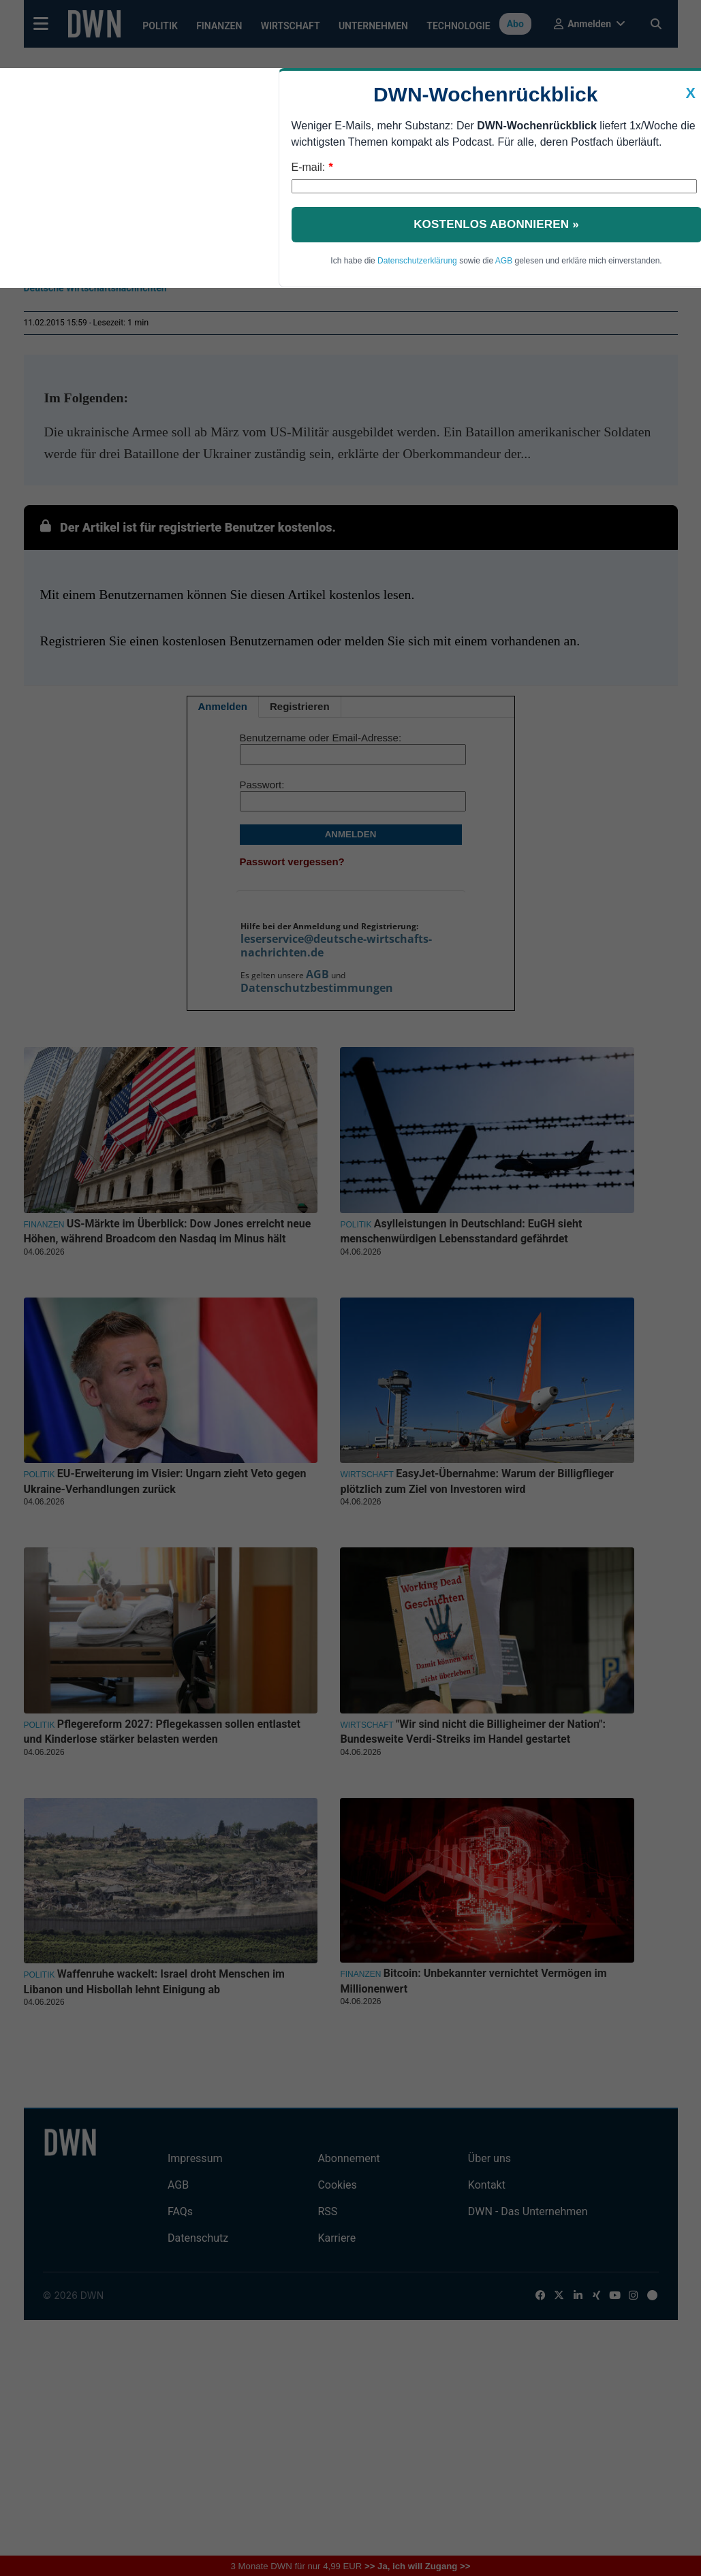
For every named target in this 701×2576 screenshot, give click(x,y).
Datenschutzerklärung (417, 260)
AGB (503, 260)
